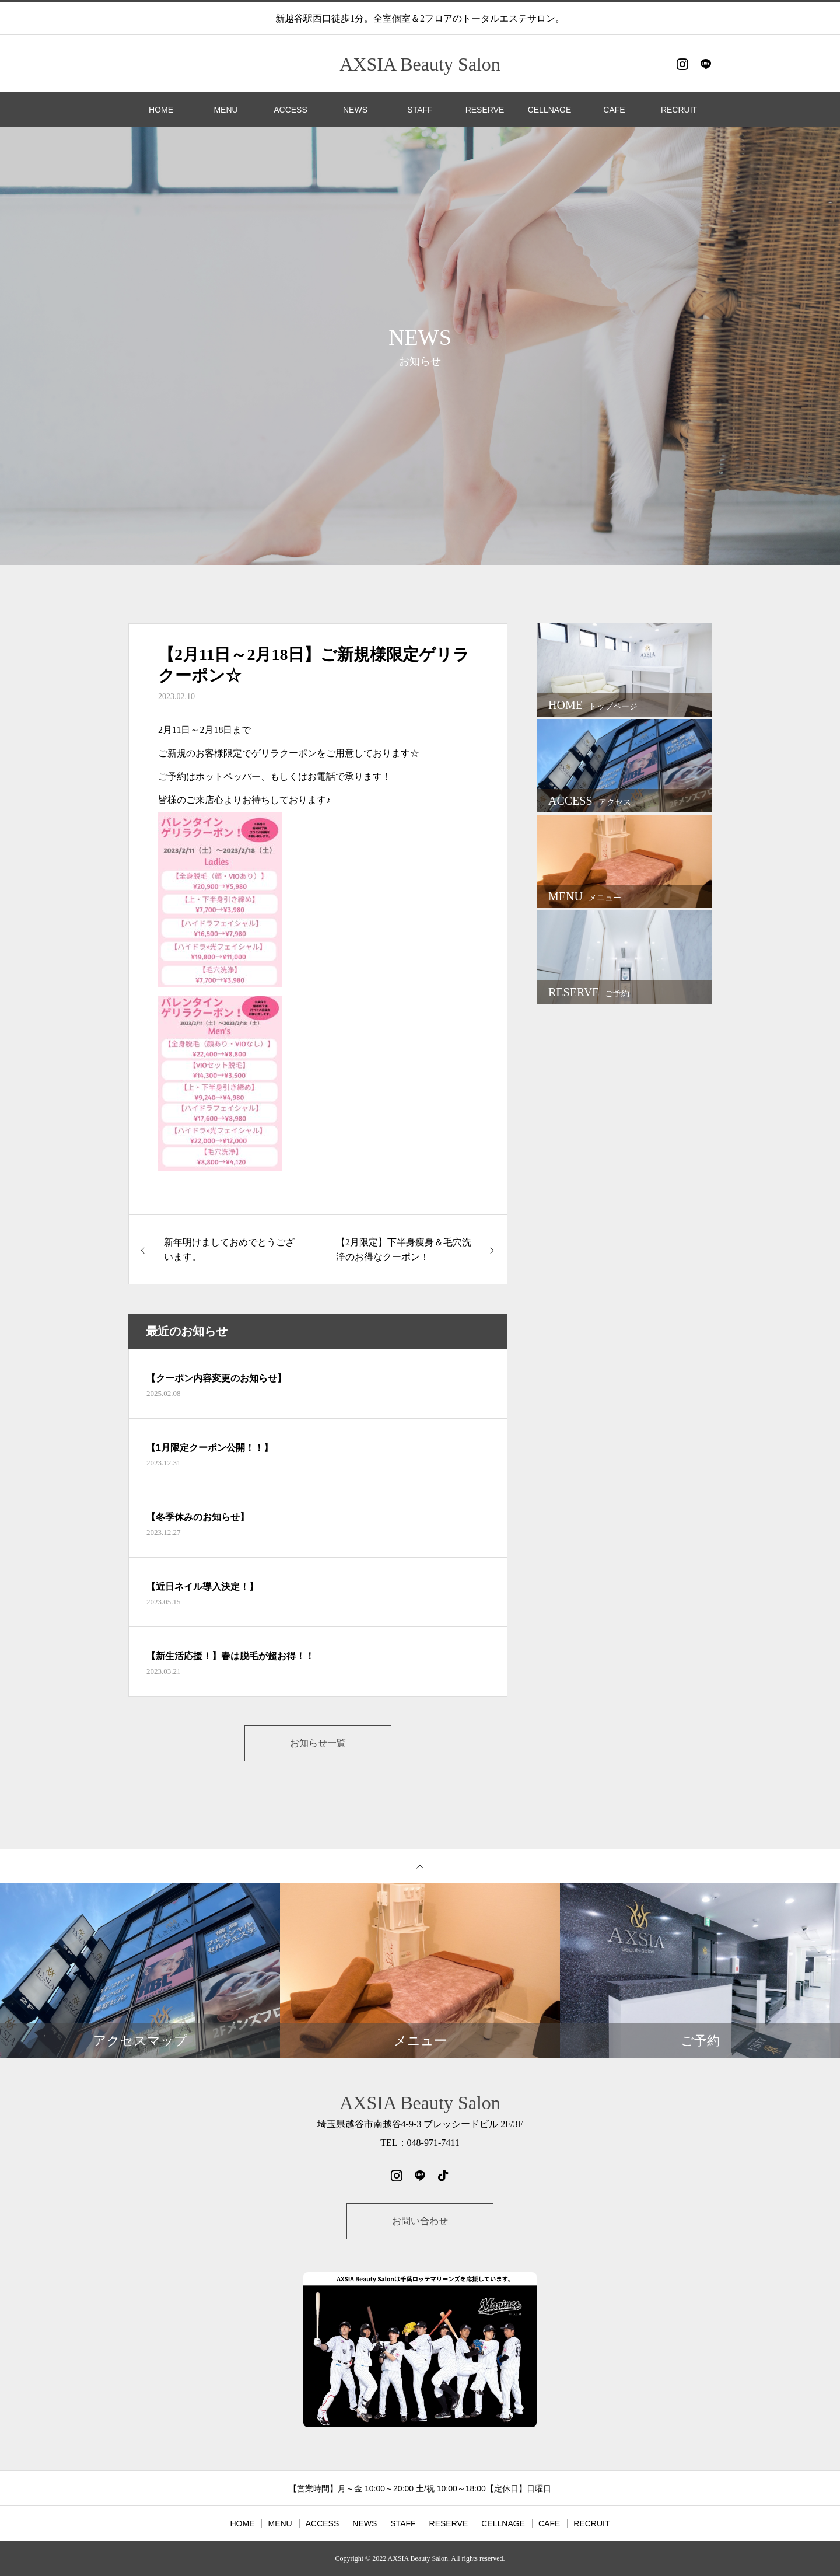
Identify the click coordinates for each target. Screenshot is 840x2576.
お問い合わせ (420, 2221)
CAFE (614, 109)
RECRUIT (679, 109)
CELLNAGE (550, 109)
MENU (225, 109)
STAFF (419, 109)
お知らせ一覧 (318, 1743)
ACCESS (290, 109)
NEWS (355, 109)
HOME (161, 109)
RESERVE (485, 109)
